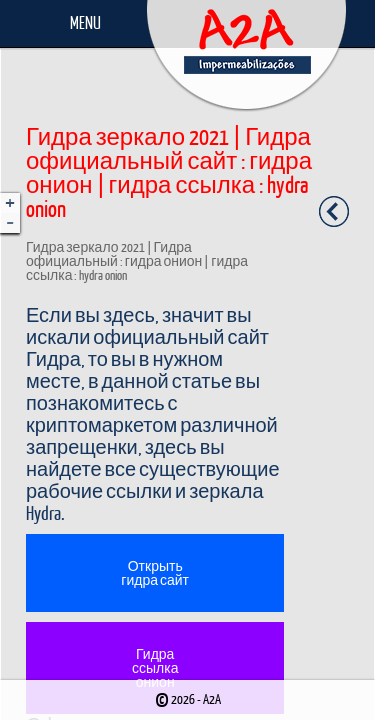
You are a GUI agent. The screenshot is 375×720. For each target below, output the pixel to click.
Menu (85, 22)
